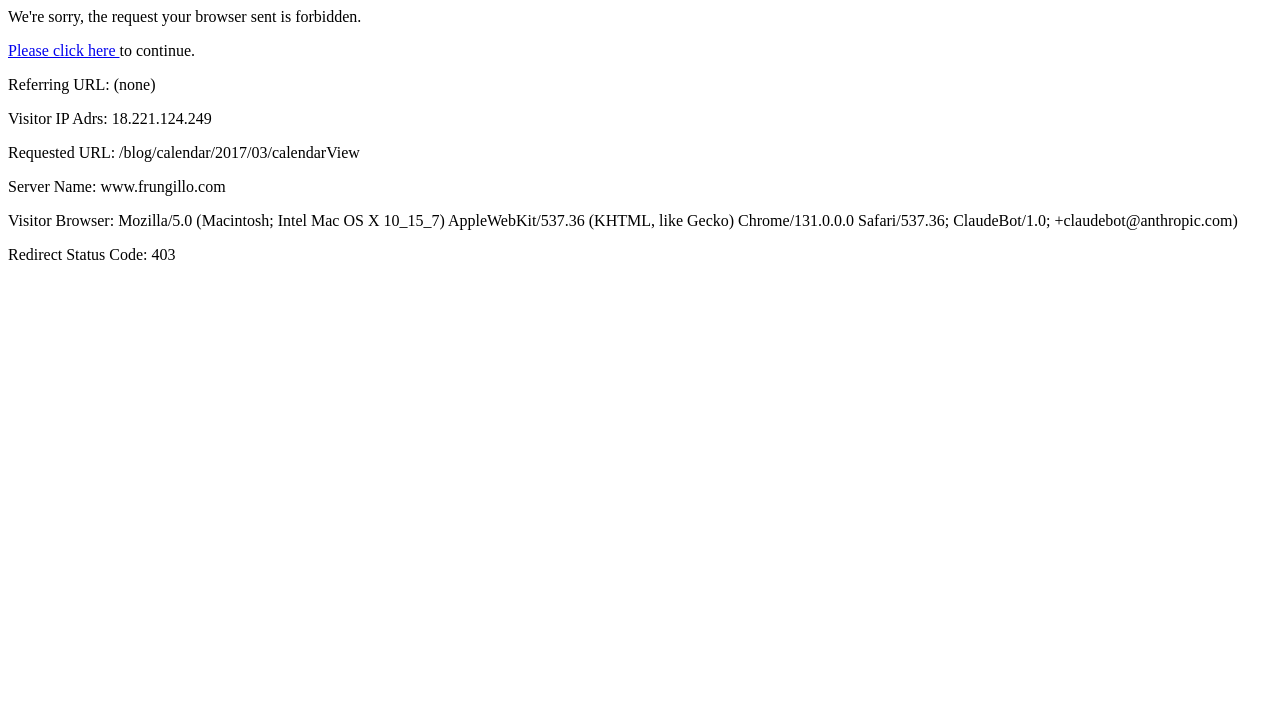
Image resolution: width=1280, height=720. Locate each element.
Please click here (64, 50)
